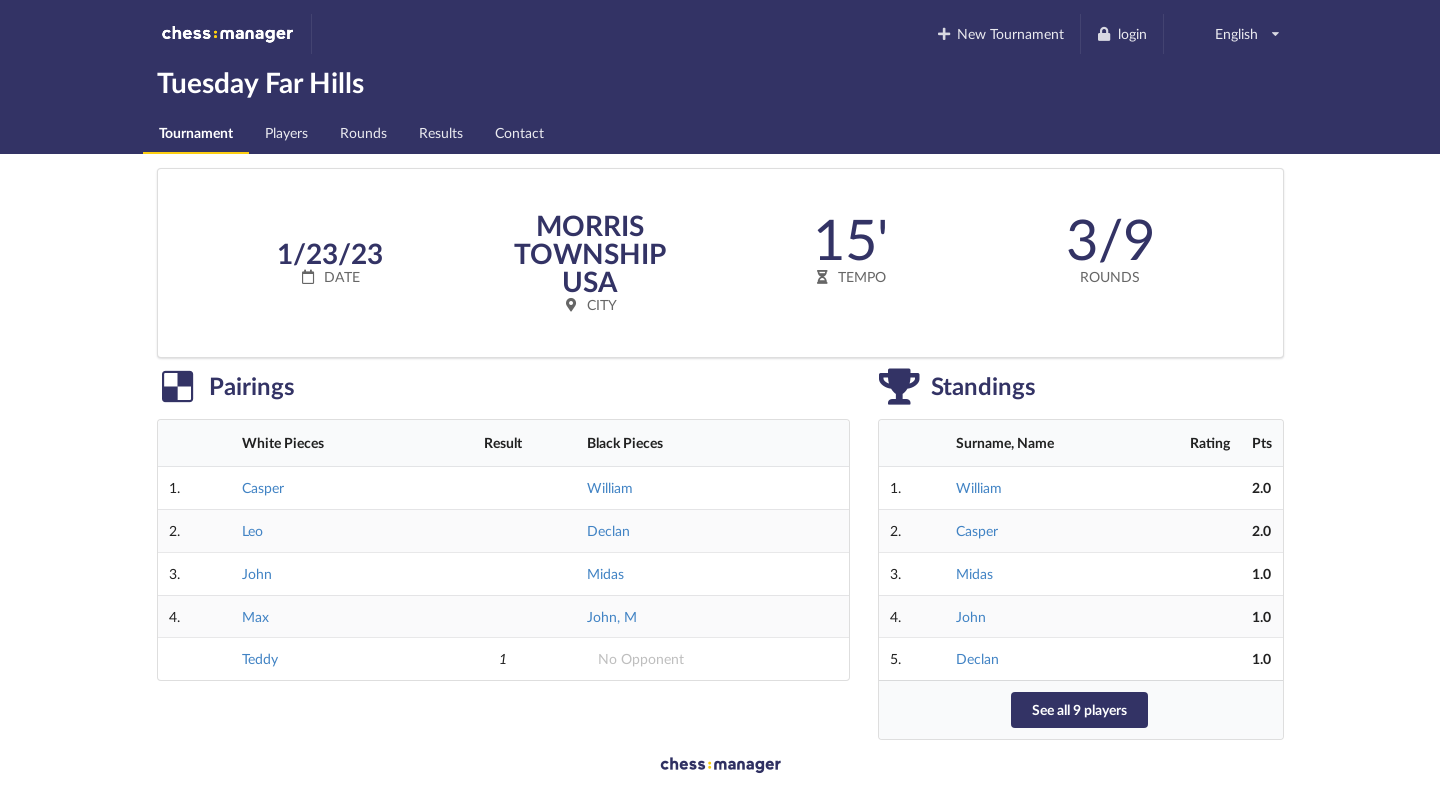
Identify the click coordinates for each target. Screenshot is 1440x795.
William (610, 487)
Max (255, 616)
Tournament (196, 132)
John (257, 573)
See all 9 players (1079, 709)
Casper (263, 487)
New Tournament (999, 33)
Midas (605, 573)
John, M (612, 616)
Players (286, 132)
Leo (252, 530)
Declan (608, 530)
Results (441, 132)
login (1121, 33)
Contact (519, 132)
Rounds (363, 132)
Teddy (260, 658)
